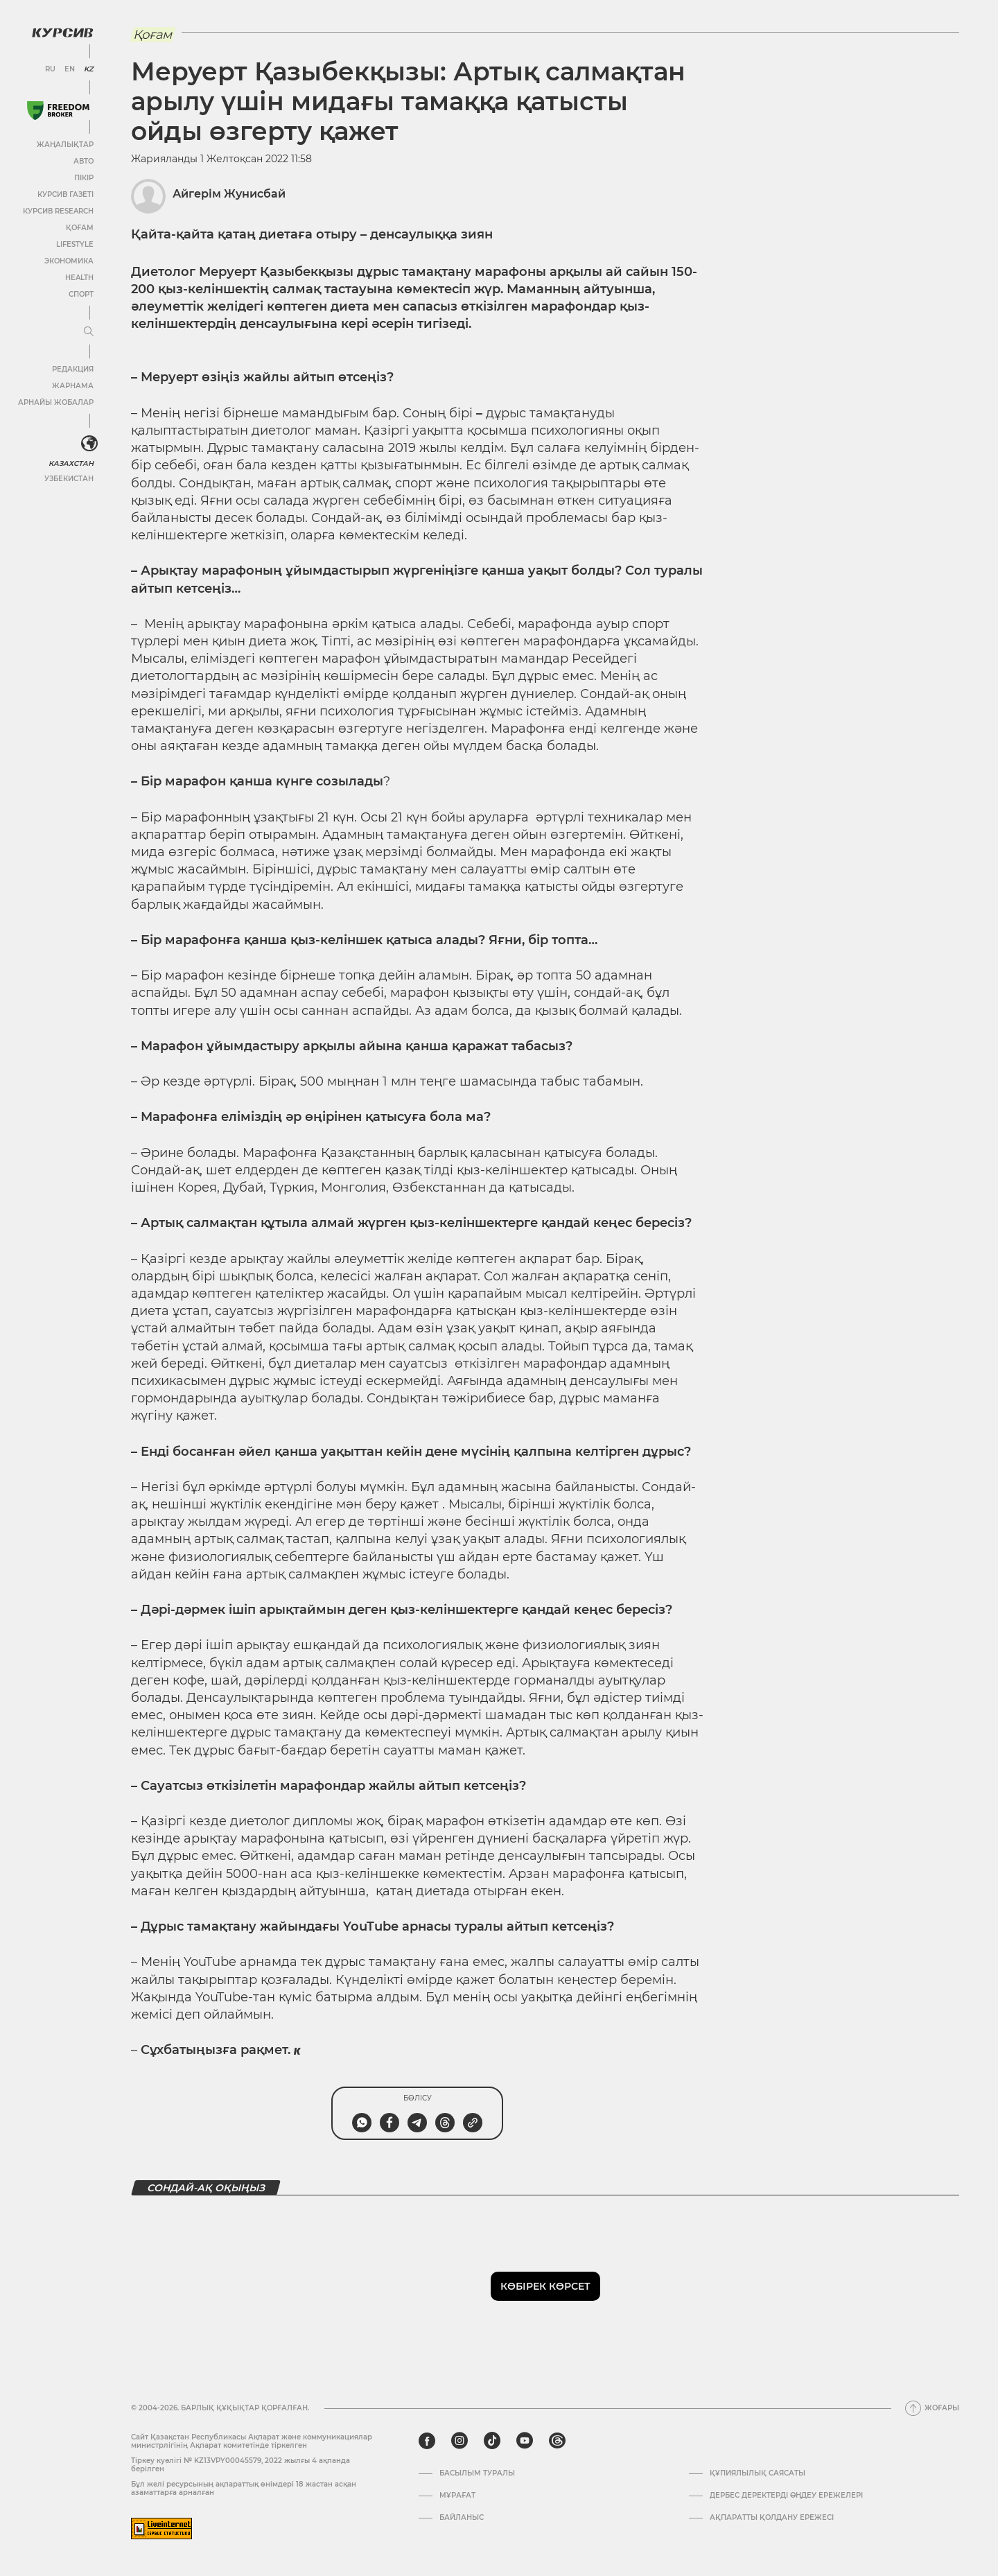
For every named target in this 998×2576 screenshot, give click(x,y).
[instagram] (459, 2441)
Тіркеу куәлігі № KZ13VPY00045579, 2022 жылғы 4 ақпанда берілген (240, 2464)
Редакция (73, 369)
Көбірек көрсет (545, 2286)
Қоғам (80, 227)
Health (79, 277)
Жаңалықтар (65, 144)
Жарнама (73, 385)
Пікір (84, 177)
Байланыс (461, 2518)
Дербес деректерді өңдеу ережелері (786, 2495)
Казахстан (71, 463)
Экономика (69, 261)
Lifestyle (75, 244)
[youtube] (524, 2441)
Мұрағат (457, 2495)
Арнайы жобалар (56, 402)
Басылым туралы (477, 2473)
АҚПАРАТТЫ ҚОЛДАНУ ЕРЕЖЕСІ (772, 2518)
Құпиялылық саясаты (757, 2473)
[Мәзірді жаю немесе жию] (89, 332)
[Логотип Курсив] (62, 32)
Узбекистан (69, 478)
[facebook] (427, 2441)
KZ (89, 69)
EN (69, 69)
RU (50, 69)
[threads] (557, 2441)
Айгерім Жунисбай (229, 193)
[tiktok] (492, 2441)
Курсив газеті (65, 194)
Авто (83, 161)
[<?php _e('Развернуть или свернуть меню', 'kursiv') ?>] (89, 444)
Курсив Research (58, 211)
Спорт (81, 294)
